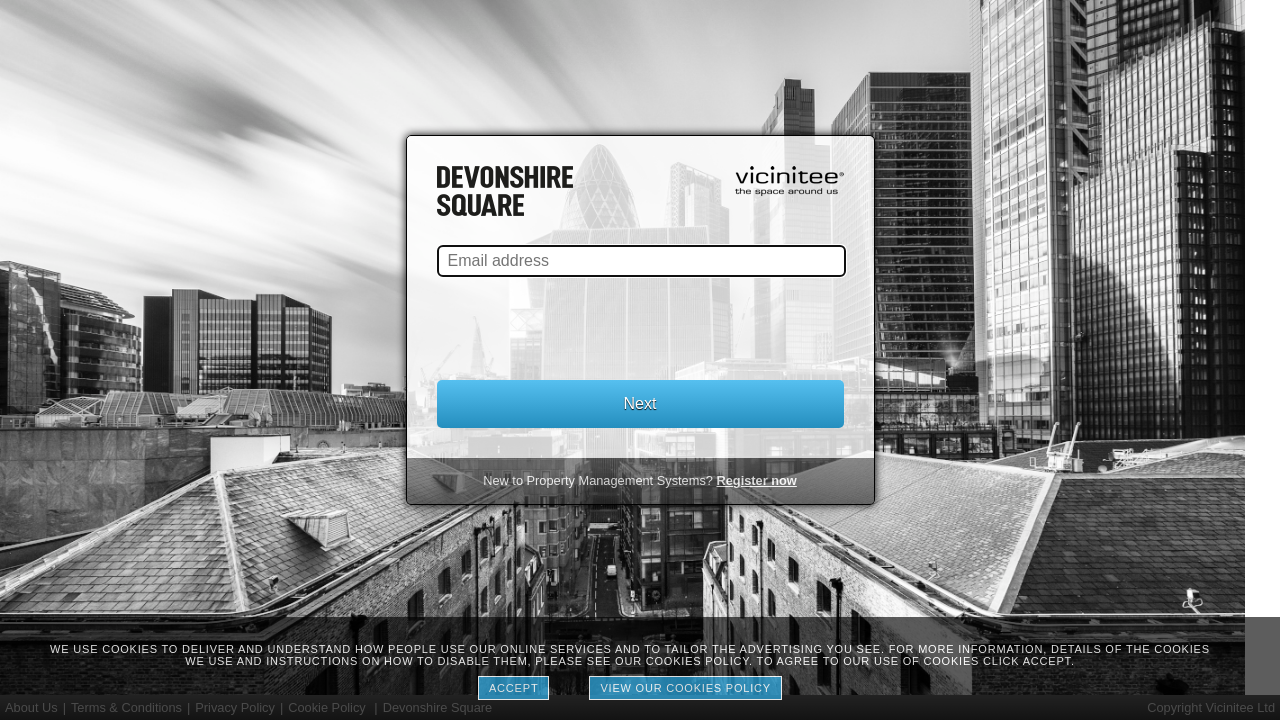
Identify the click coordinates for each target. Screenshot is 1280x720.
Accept (513, 688)
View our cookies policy (685, 688)
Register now (756, 480)
